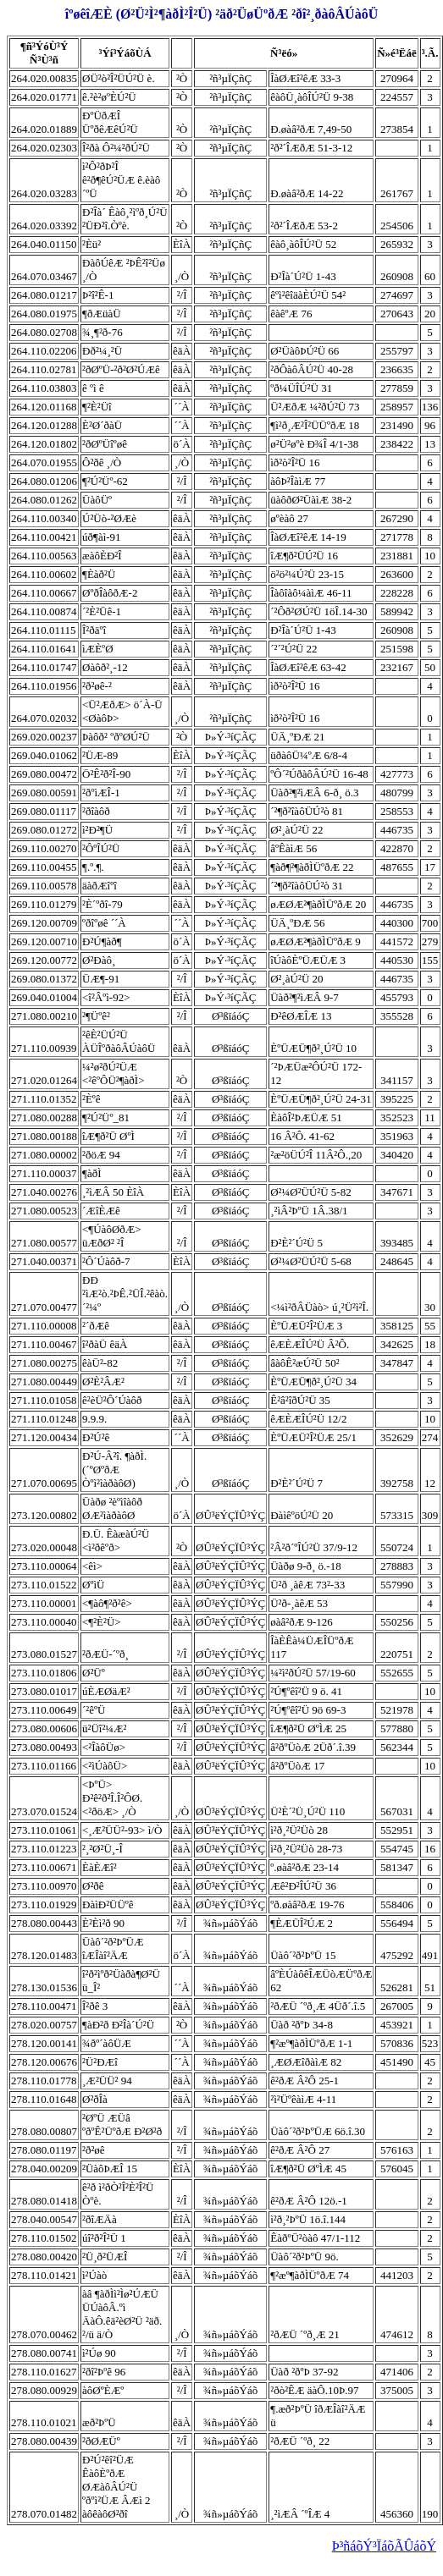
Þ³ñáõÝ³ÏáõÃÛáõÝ (384, 2546)
